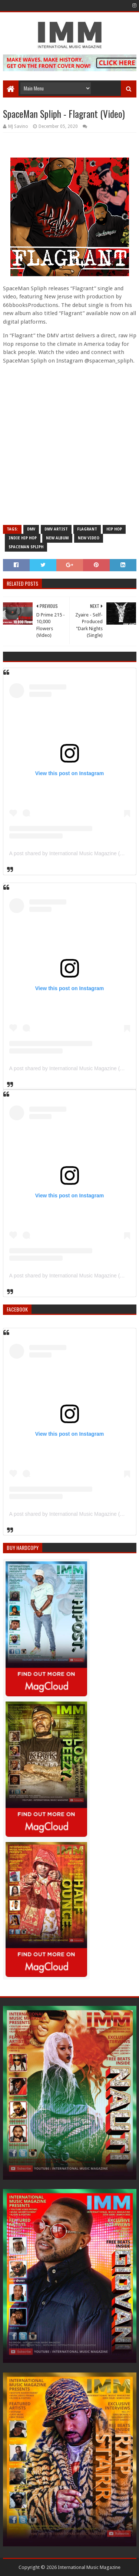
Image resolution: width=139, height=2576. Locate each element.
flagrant (87, 529)
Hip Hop (114, 529)
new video (88, 538)
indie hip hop (23, 538)
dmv (31, 529)
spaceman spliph (26, 547)
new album (57, 538)
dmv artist (56, 529)
